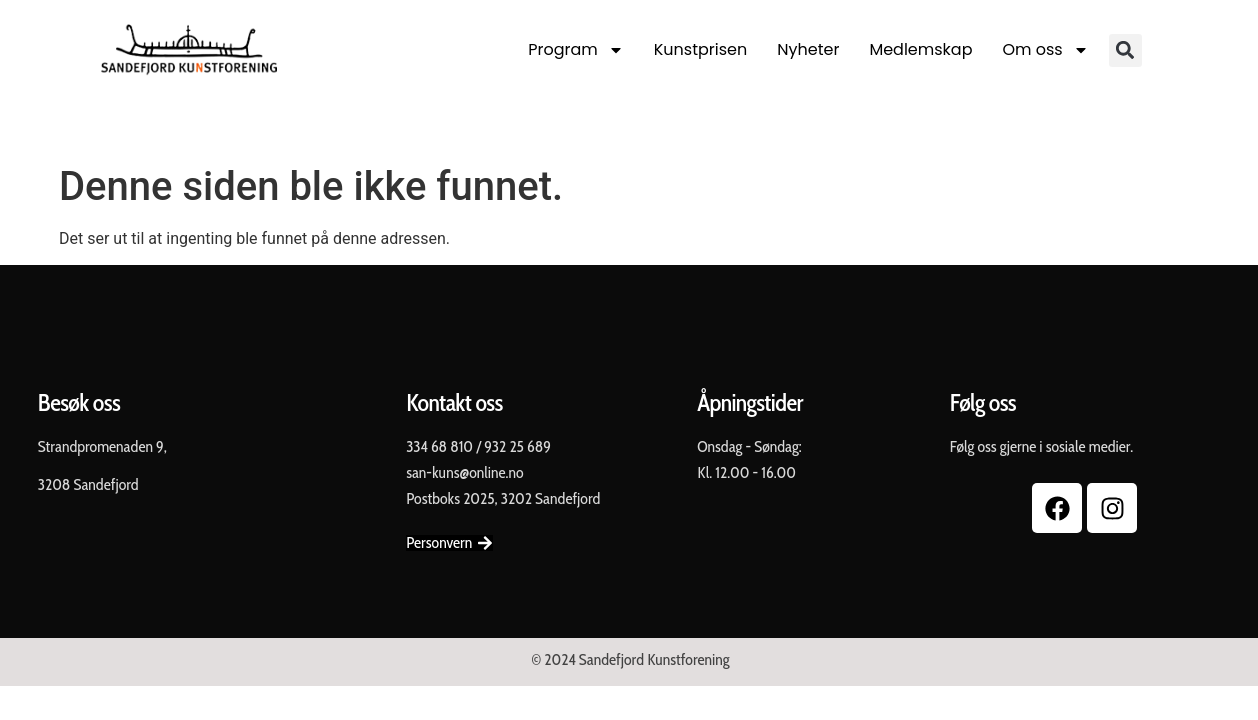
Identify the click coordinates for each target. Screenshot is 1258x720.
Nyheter (808, 49)
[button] (1125, 50)
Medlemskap (920, 49)
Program (576, 50)
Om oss (1045, 50)
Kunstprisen (700, 49)
